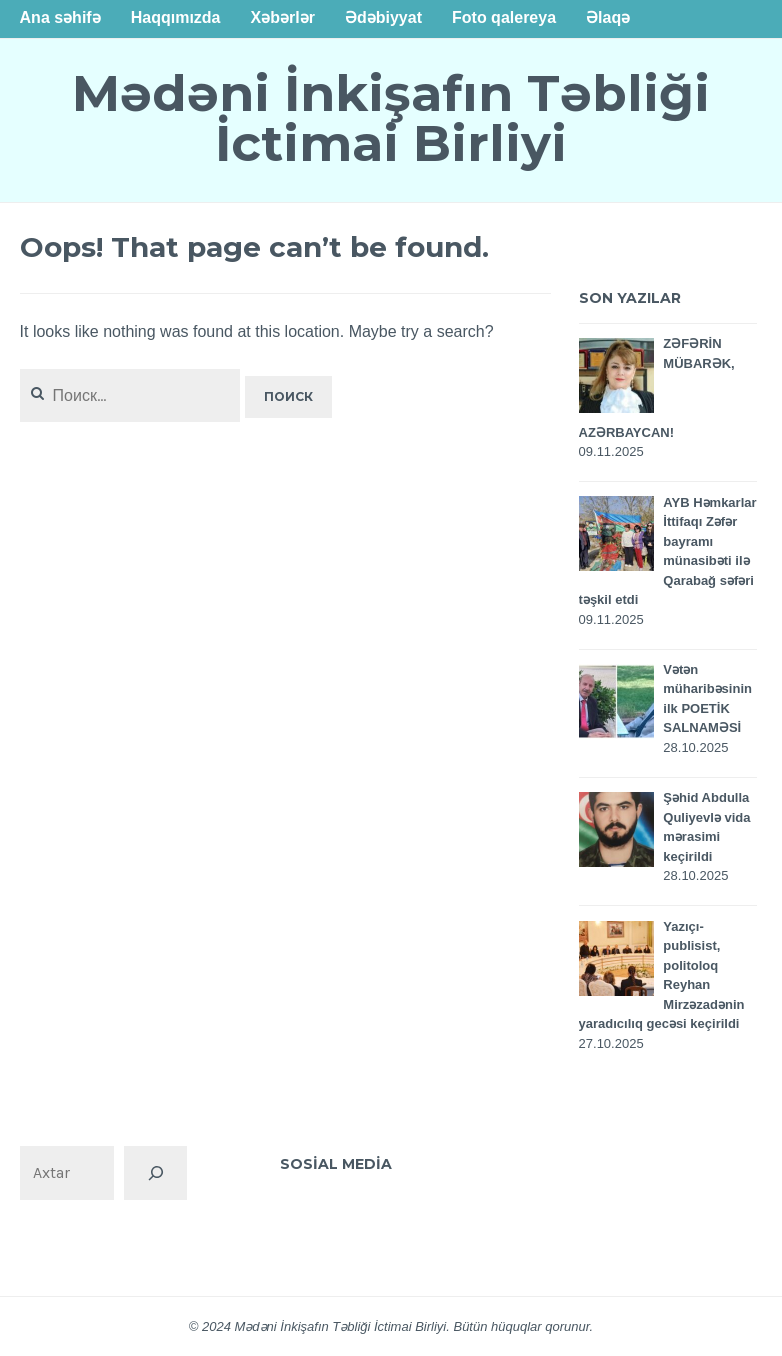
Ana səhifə (60, 17)
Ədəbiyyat (383, 17)
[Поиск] (155, 1173)
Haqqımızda (176, 17)
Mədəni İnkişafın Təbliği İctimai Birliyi (391, 118)
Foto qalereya (504, 17)
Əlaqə (608, 17)
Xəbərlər (283, 17)
